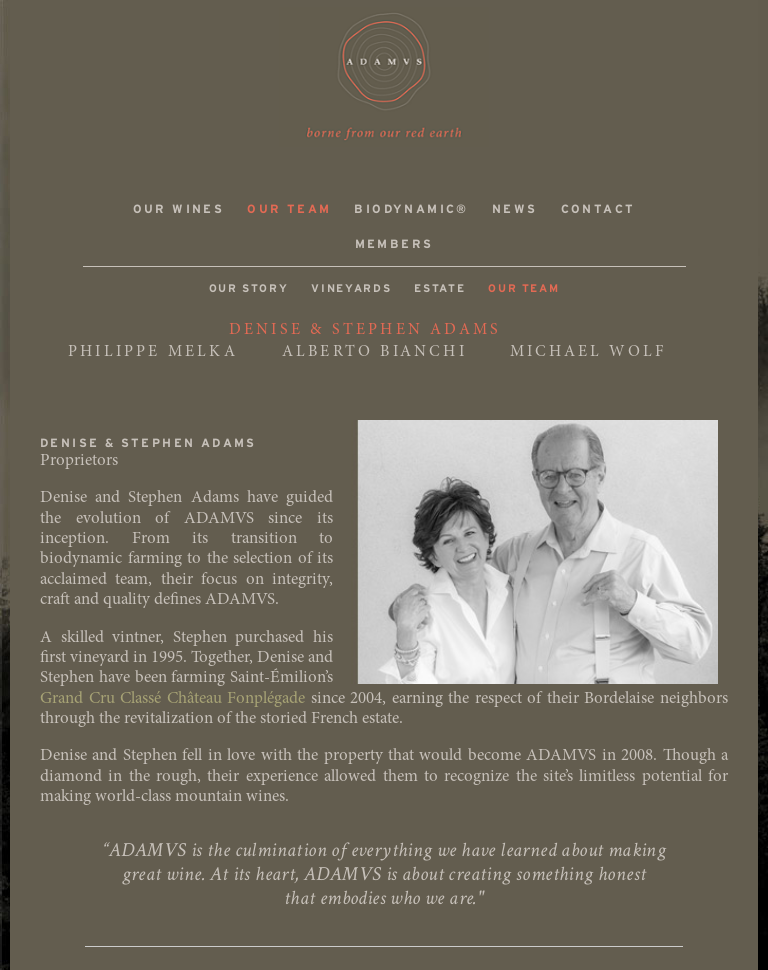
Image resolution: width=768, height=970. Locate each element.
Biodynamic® (411, 209)
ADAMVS (384, 77)
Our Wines (179, 209)
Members (394, 244)
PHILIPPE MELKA (153, 352)
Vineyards (351, 289)
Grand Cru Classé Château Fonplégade (172, 699)
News (515, 209)
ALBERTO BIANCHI (374, 352)
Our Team (289, 209)
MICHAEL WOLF (588, 352)
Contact (598, 209)
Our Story (249, 289)
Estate (439, 289)
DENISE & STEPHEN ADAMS (365, 330)
